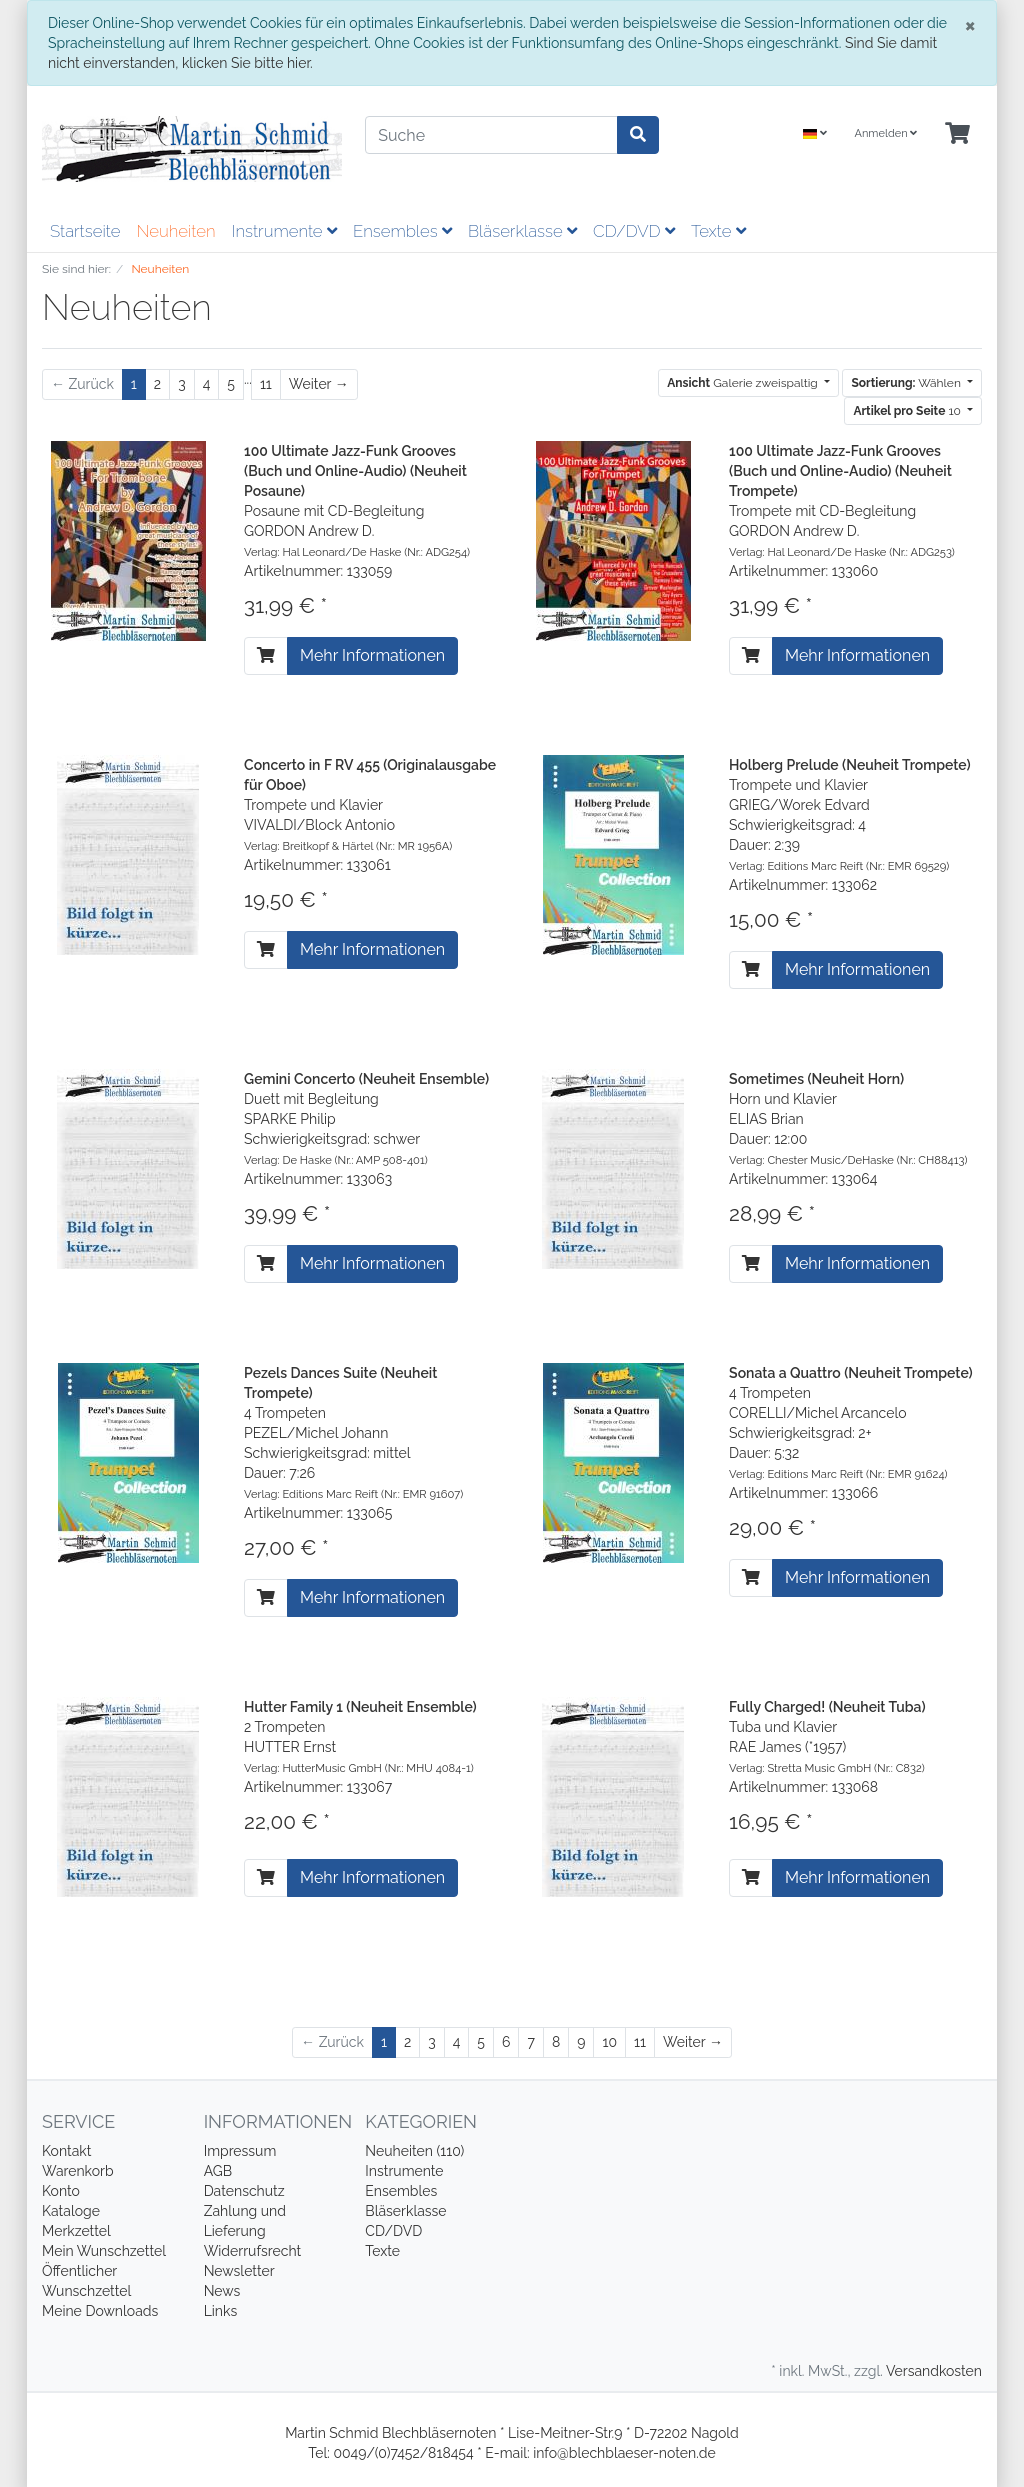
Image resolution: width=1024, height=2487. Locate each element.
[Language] (815, 134)
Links (221, 2311)
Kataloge (71, 2211)
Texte (718, 231)
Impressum (240, 2151)
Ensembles (402, 231)
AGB (218, 2171)
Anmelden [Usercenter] (885, 133)
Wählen (907, 383)
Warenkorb (78, 2171)
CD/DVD (634, 231)
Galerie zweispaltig (744, 383)
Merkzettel (76, 2231)
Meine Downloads (100, 2311)
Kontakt (66, 2151)
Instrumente (284, 231)
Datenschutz (244, 2191)
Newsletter (239, 2271)
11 (266, 384)
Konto (61, 2191)
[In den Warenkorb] (266, 656)
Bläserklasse (522, 231)
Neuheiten (175, 231)
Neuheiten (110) (414, 2151)
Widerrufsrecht (253, 2251)
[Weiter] (319, 384)
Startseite (85, 231)
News (222, 2291)
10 (908, 411)
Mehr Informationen (372, 655)
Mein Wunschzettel (104, 2251)
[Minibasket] (957, 134)
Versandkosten (934, 2371)
